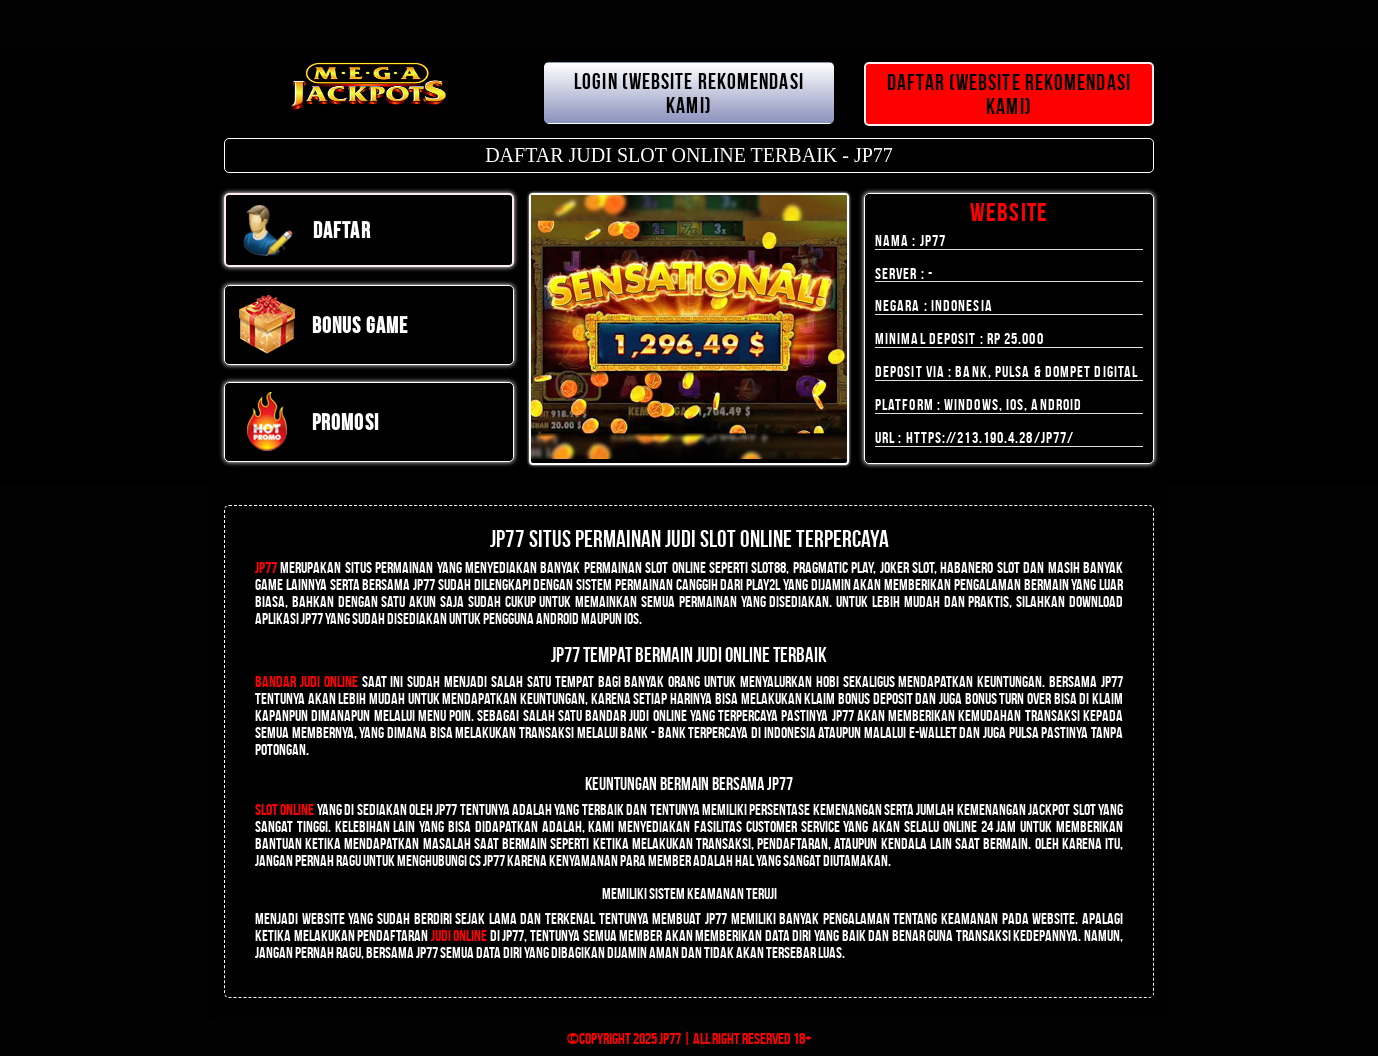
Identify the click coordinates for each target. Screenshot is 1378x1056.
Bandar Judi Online (306, 681)
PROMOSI (308, 422)
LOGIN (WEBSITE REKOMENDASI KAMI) (689, 93)
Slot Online (284, 809)
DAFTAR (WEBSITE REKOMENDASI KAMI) (1009, 94)
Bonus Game (322, 325)
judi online (459, 935)
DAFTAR (304, 230)
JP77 (266, 567)
